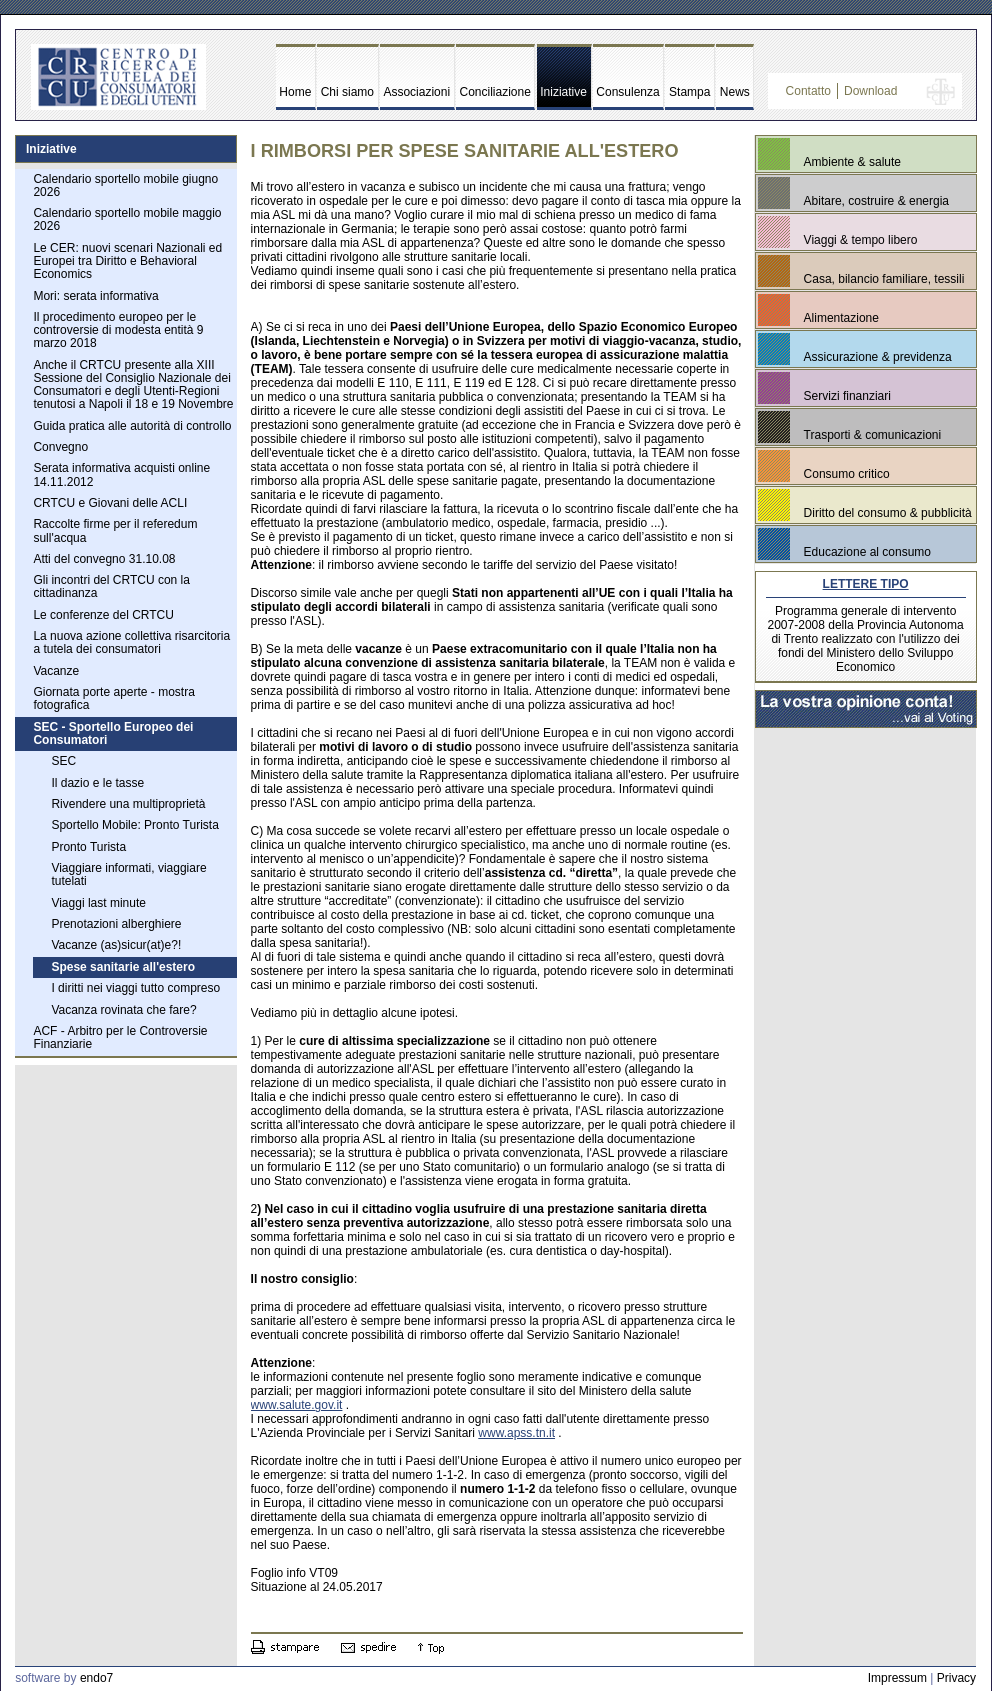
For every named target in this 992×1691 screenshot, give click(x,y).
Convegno (60, 447)
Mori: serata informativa (95, 296)
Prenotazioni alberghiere (116, 924)
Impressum (897, 1678)
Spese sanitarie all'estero (123, 967)
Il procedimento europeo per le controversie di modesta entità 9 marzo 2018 (118, 330)
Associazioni (416, 92)
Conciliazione (495, 92)
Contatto (808, 91)
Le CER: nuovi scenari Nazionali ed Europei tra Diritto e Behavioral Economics (127, 261)
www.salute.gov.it (297, 1405)
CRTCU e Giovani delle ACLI (110, 503)
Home (295, 92)
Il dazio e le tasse (97, 783)
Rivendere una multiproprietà (128, 804)
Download (870, 91)
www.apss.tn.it (516, 1433)
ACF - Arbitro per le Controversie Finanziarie (120, 1037)
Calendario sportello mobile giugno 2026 (125, 185)
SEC (63, 761)
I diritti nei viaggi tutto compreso (135, 988)
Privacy (956, 1678)
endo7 (96, 1678)
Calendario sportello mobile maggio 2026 (127, 219)
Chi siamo (347, 92)
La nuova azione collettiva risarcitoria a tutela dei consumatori (131, 642)
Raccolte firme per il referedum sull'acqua (115, 530)
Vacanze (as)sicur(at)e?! (116, 945)
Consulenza (627, 92)
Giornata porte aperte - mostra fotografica (113, 698)
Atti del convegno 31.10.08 (104, 559)
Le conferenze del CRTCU (103, 615)
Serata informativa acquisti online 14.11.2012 (121, 474)
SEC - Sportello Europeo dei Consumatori (113, 733)
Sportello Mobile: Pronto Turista (134, 825)
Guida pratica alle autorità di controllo (132, 426)
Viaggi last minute (98, 903)
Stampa (689, 92)
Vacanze (56, 671)
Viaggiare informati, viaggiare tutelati (128, 874)
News (735, 92)
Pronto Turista (88, 847)
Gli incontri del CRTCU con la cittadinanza (111, 586)
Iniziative (563, 92)
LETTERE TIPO (866, 584)
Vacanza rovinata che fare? (123, 1010)
